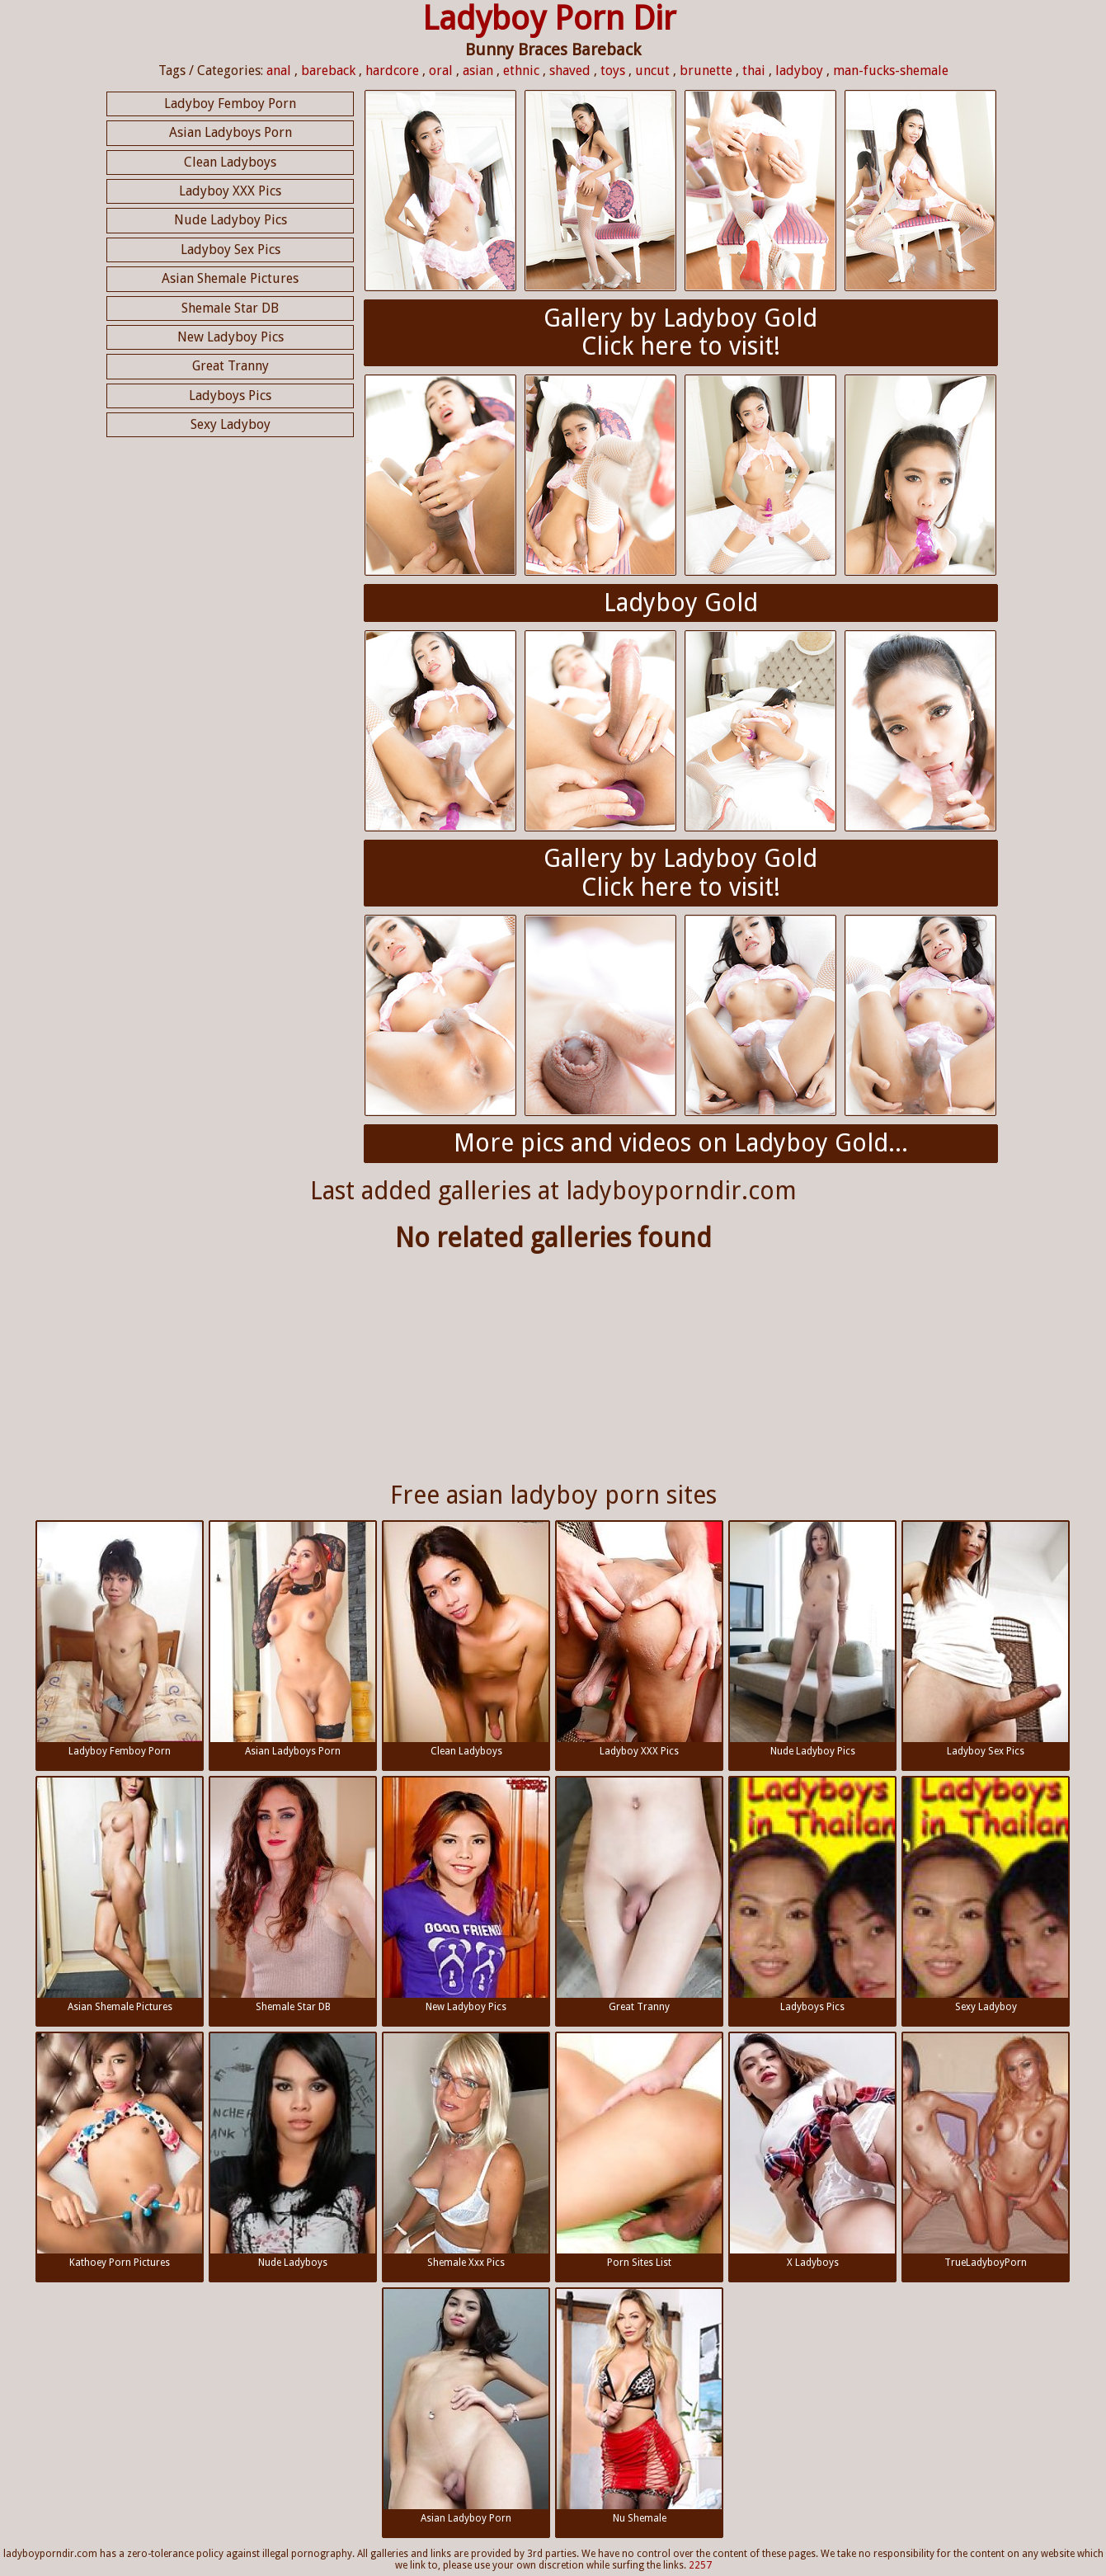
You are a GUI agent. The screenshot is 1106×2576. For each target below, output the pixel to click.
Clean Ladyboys (230, 162)
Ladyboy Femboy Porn (230, 103)
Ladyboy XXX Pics (230, 191)
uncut (652, 70)
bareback (328, 70)
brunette (706, 70)
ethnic (521, 70)
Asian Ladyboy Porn (466, 2406)
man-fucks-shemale (890, 70)
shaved (570, 70)
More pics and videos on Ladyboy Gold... (681, 1142)
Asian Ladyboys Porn (230, 132)
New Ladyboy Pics (230, 337)
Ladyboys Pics (230, 395)
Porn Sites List (639, 2150)
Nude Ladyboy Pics (230, 220)
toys (612, 70)
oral (441, 70)
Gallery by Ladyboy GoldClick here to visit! (680, 332)
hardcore (392, 70)
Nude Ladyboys (292, 2150)
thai (753, 70)
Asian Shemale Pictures (230, 278)
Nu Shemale (639, 2406)
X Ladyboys (812, 2150)
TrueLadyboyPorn (985, 2150)
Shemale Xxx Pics (466, 2150)
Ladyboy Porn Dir (549, 18)
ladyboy (799, 70)
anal (278, 70)
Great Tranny (230, 366)
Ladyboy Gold (681, 602)
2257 (700, 2565)
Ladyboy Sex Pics (230, 249)
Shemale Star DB (230, 308)
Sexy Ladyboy (231, 424)
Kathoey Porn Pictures (119, 2150)
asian (478, 70)
